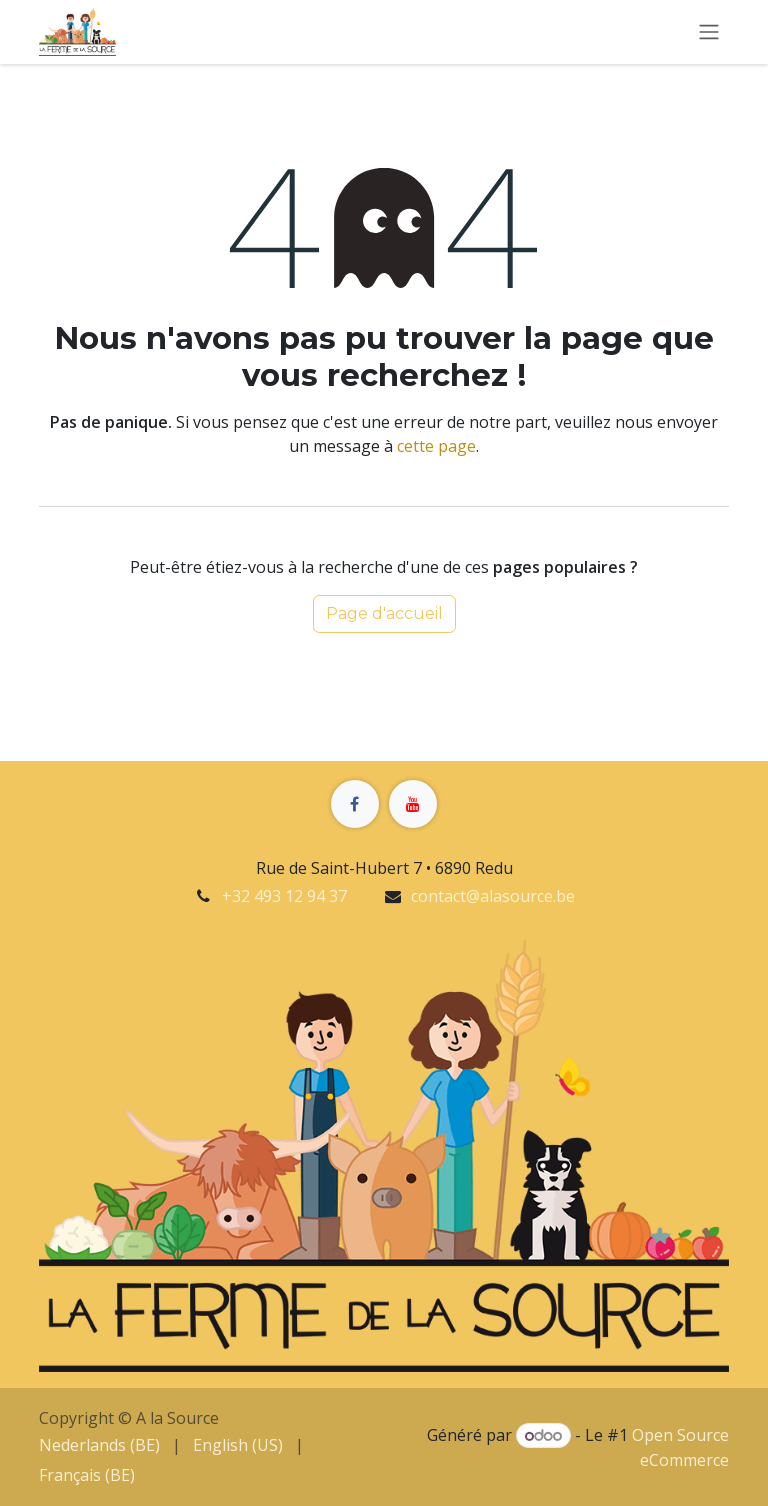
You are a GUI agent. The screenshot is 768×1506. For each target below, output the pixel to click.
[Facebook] (355, 804)
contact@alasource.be (493, 896)
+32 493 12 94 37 (284, 896)
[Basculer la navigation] (709, 32)
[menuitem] (99, 1445)
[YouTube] (413, 804)
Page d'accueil (384, 613)
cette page (436, 446)
